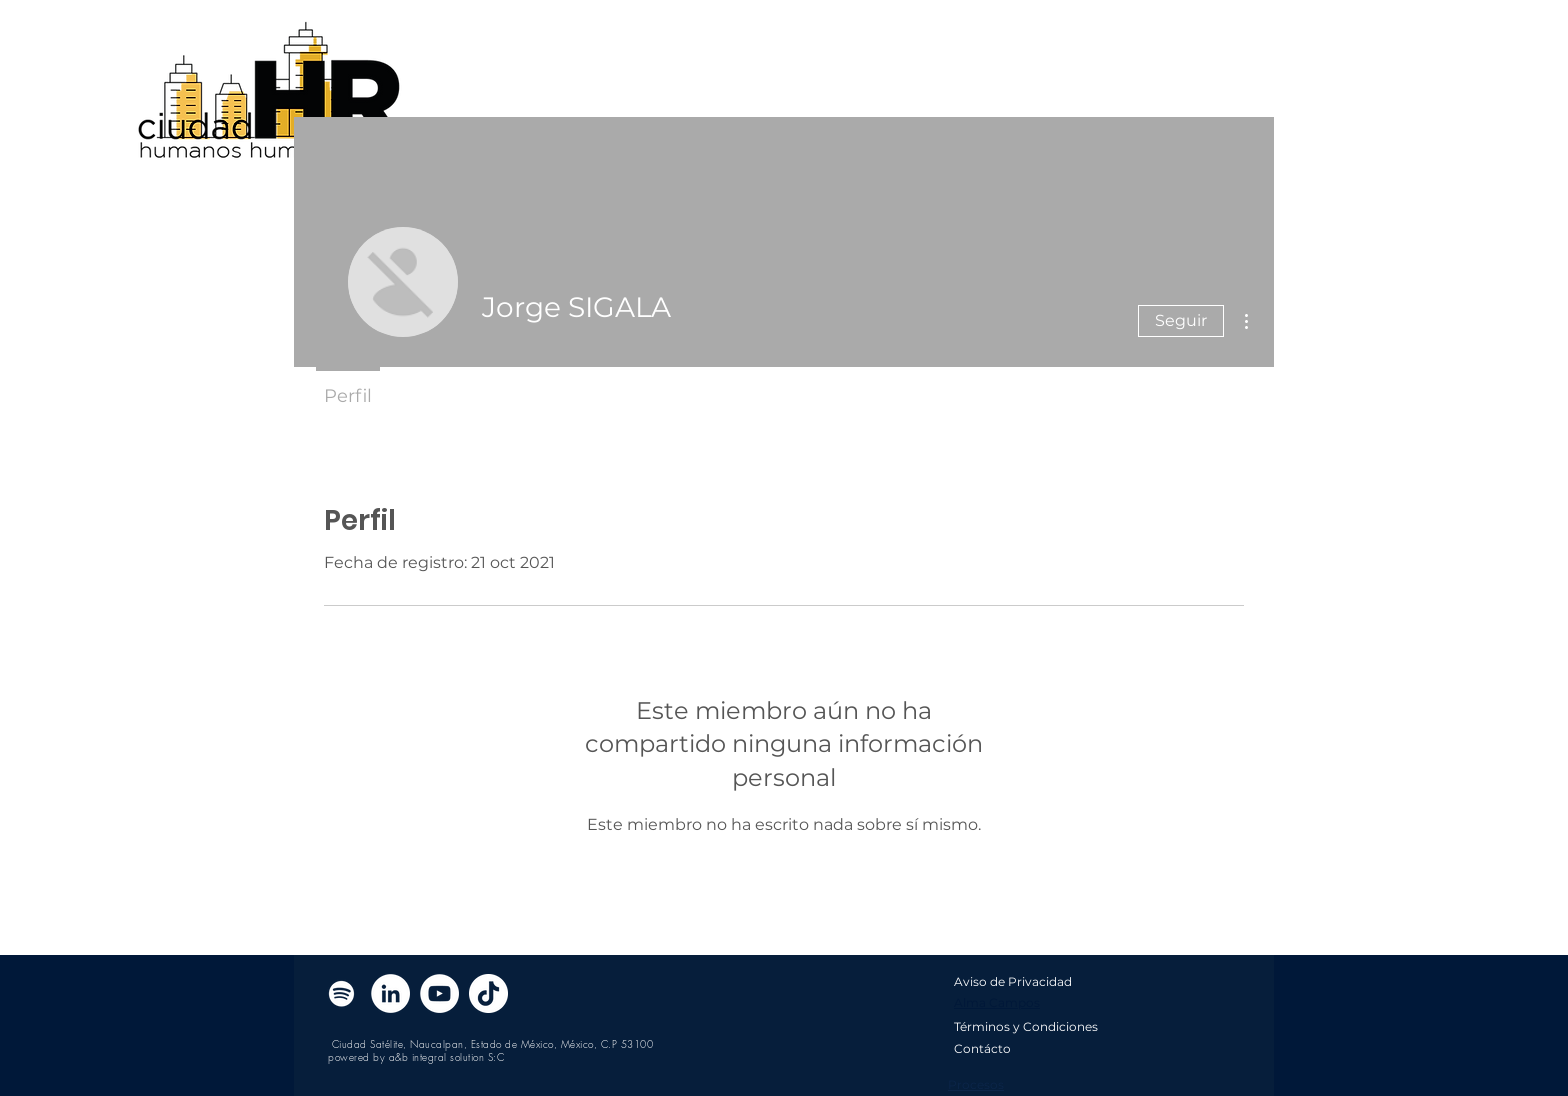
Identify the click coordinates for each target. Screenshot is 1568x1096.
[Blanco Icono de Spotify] (341, 993)
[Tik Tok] (488, 993)
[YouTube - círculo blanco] (439, 993)
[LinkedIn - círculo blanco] (390, 993)
